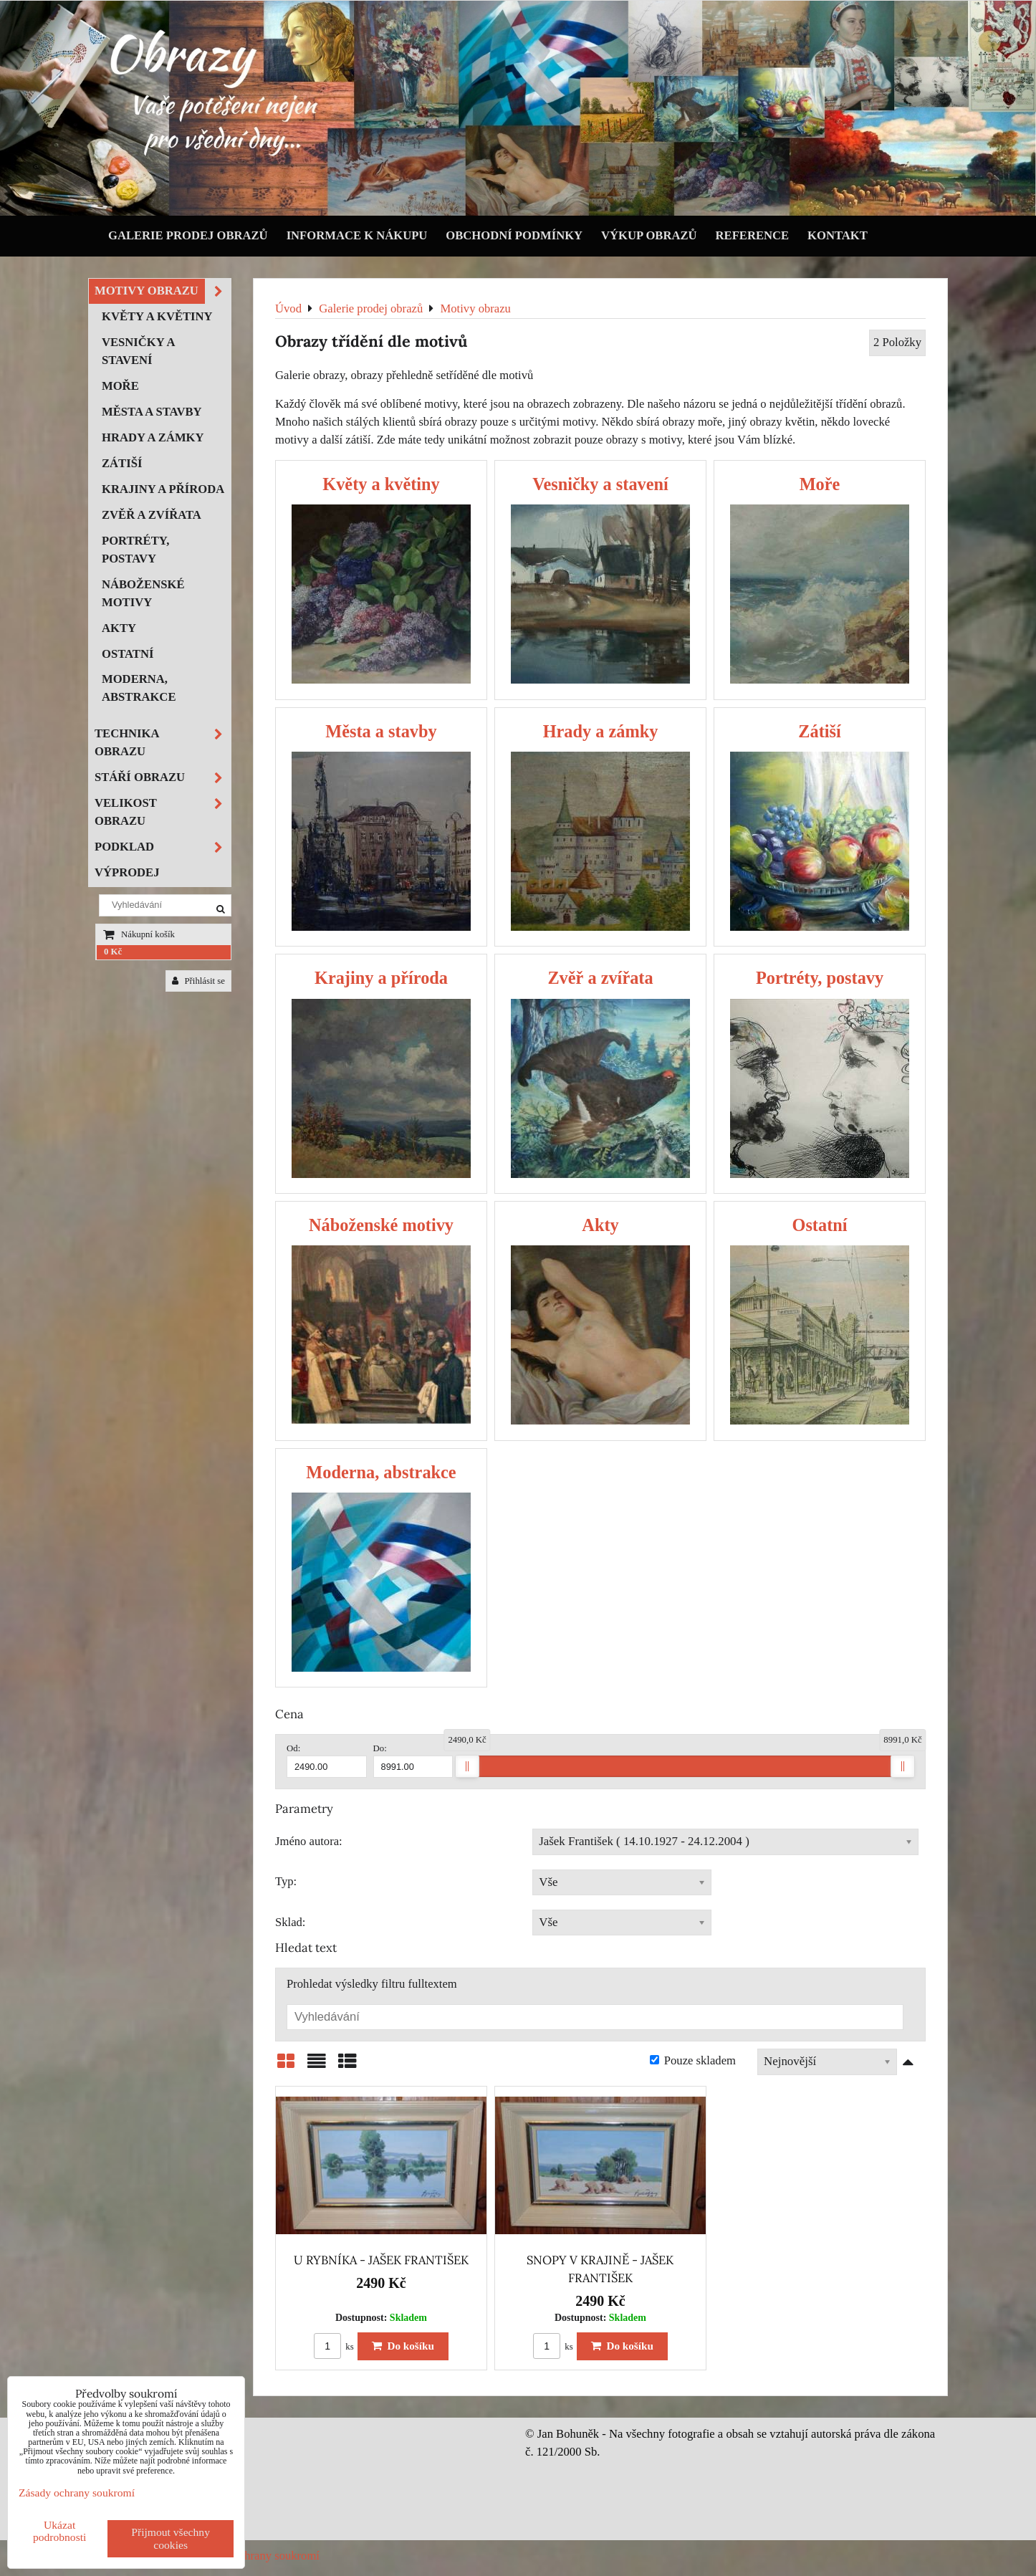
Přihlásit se (198, 981)
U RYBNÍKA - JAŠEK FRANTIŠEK (381, 2260)
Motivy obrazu (163, 291)
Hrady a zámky (153, 437)
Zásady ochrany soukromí (258, 2555)
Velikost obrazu (163, 812)
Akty (119, 628)
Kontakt (837, 235)
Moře (120, 386)
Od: (327, 1760)
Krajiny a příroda (163, 489)
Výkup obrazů (648, 235)
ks (334, 2347)
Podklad (163, 847)
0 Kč (113, 952)
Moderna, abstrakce (139, 688)
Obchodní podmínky (514, 235)
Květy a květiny (157, 316)
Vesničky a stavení (138, 351)
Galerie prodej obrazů (188, 235)
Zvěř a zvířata (151, 515)
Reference (753, 235)
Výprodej (127, 872)
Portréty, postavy (135, 549)
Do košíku (403, 2346)
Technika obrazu (163, 743)
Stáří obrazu (163, 777)
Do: (413, 1760)
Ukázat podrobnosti (60, 2531)
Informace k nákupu (357, 235)
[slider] (467, 1766)
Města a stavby (152, 411)
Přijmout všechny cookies (170, 2538)
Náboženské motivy (143, 593)
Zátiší (122, 463)
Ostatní (127, 654)
